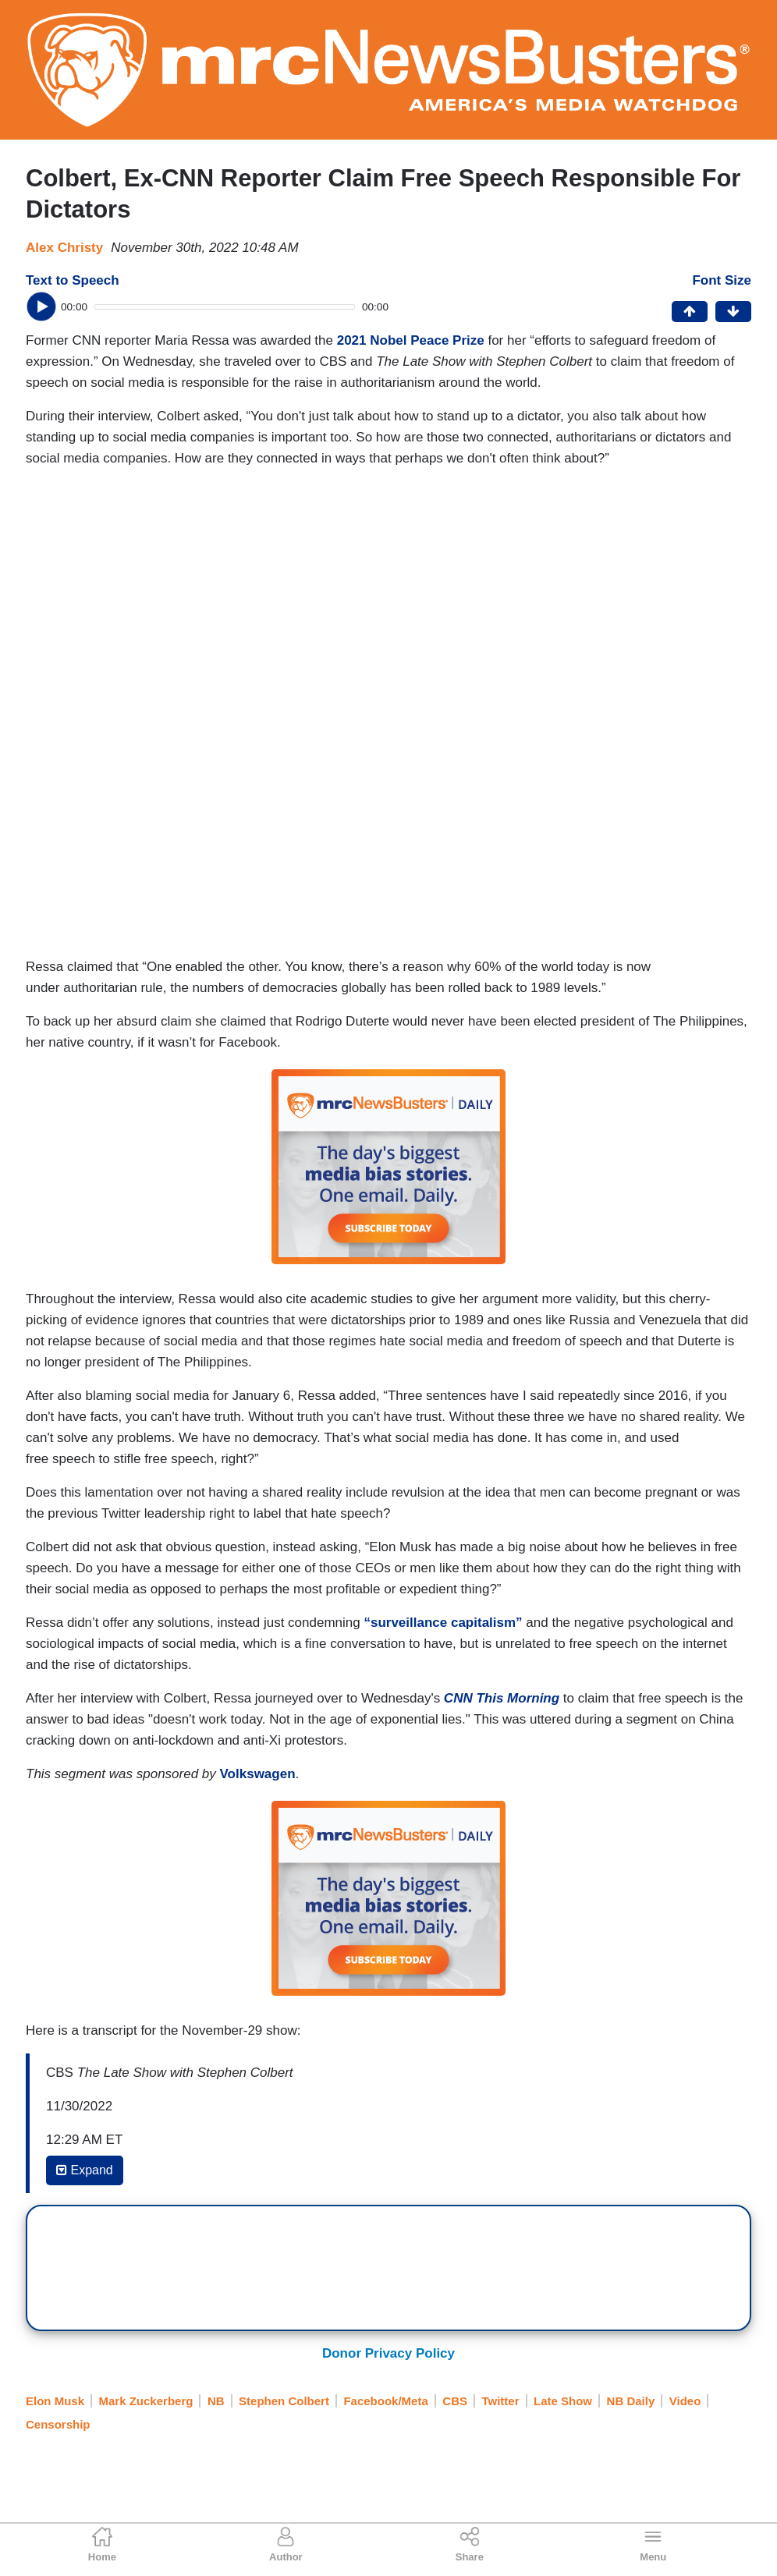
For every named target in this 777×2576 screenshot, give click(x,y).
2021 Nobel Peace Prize (410, 340)
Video (685, 2401)
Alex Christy (64, 247)
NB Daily (631, 2401)
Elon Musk (55, 2401)
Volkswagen (258, 1773)
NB (216, 2401)
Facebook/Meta (385, 2401)
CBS (454, 2401)
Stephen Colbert (284, 2401)
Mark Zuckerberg (146, 2401)
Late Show (563, 2401)
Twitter (500, 2401)
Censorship (58, 2424)
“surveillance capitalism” (443, 1622)
